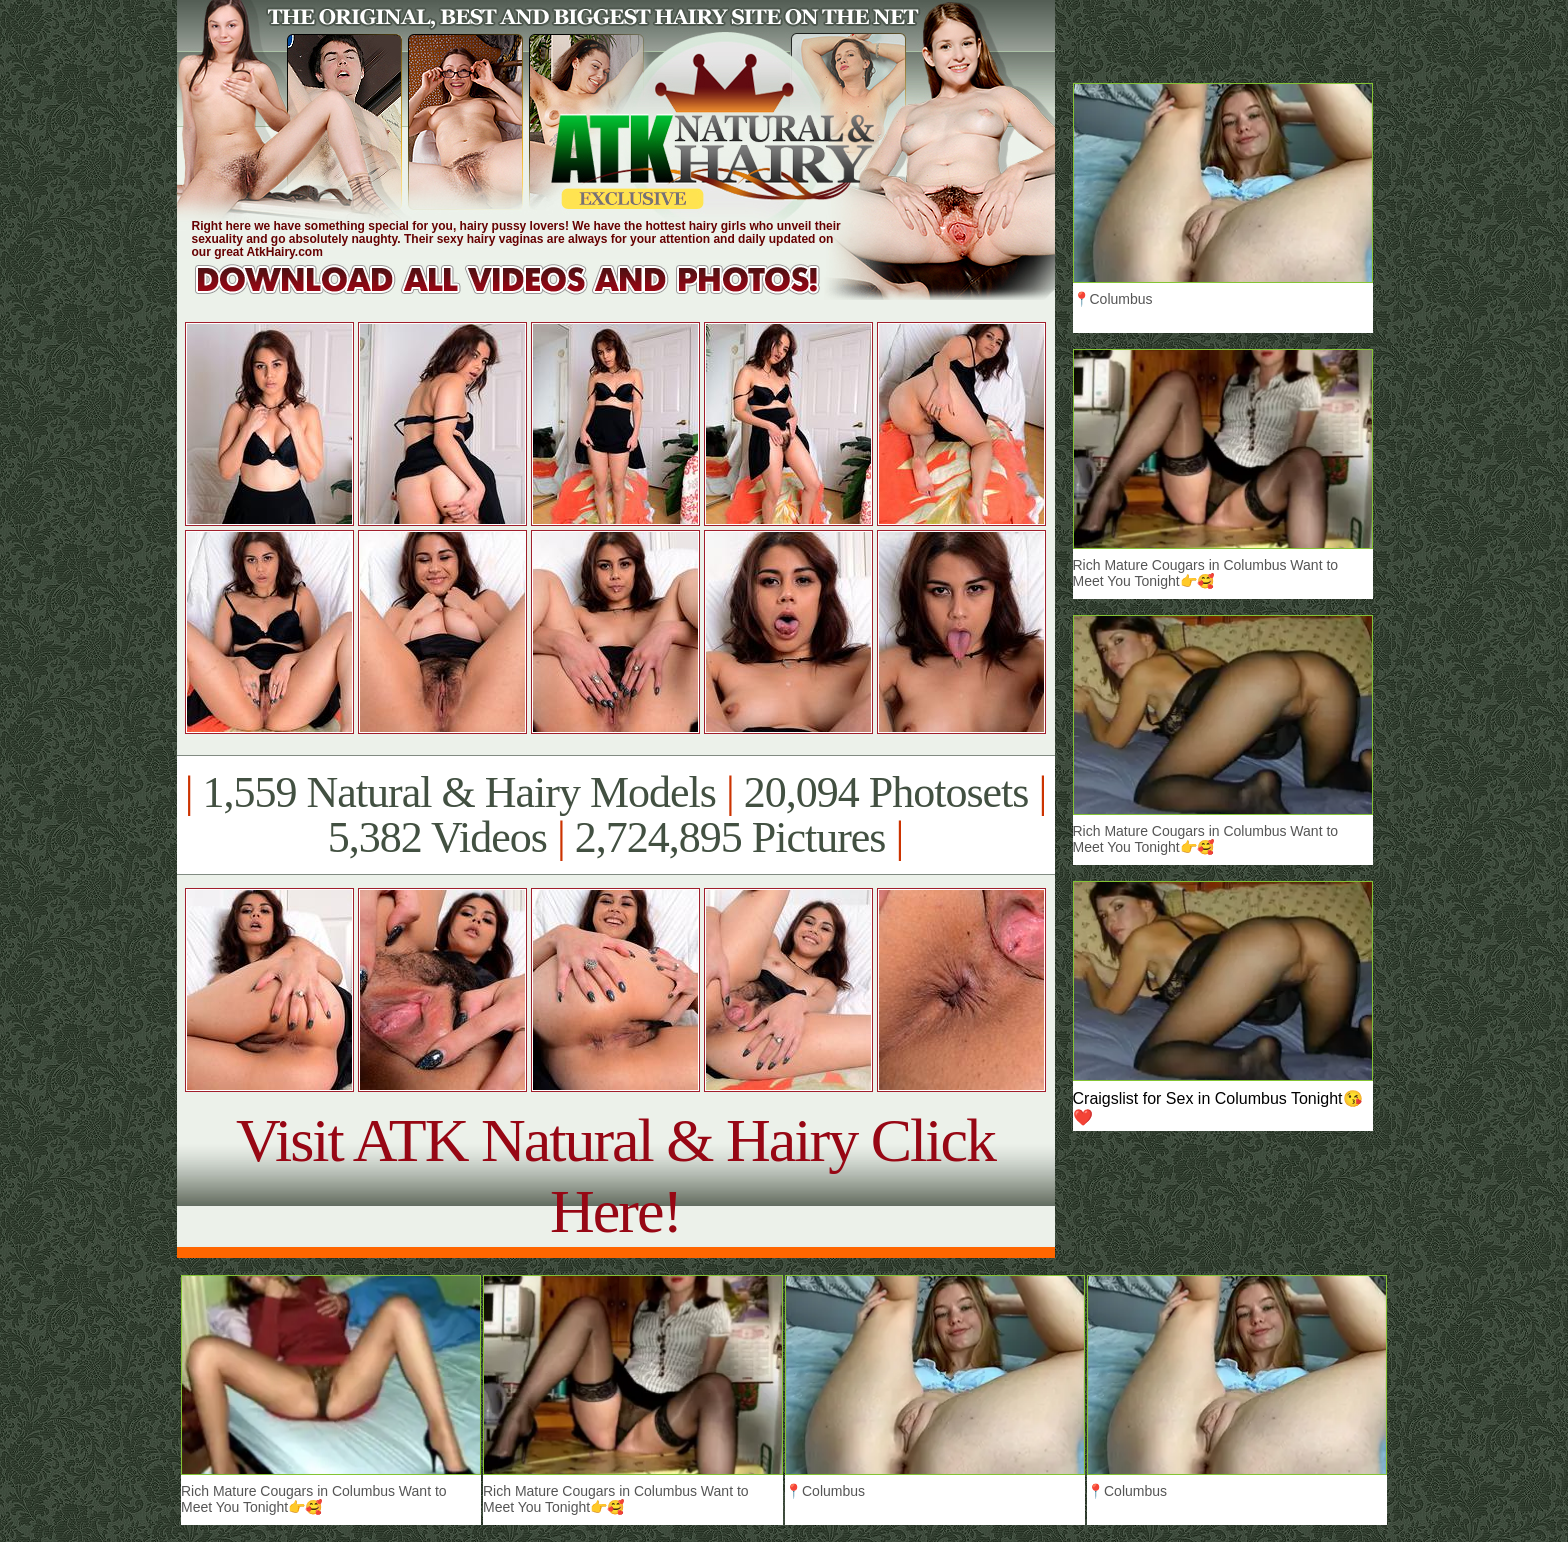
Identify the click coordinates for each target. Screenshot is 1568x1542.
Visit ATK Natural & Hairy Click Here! (615, 1175)
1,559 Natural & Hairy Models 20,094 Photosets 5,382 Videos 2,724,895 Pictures (615, 815)
